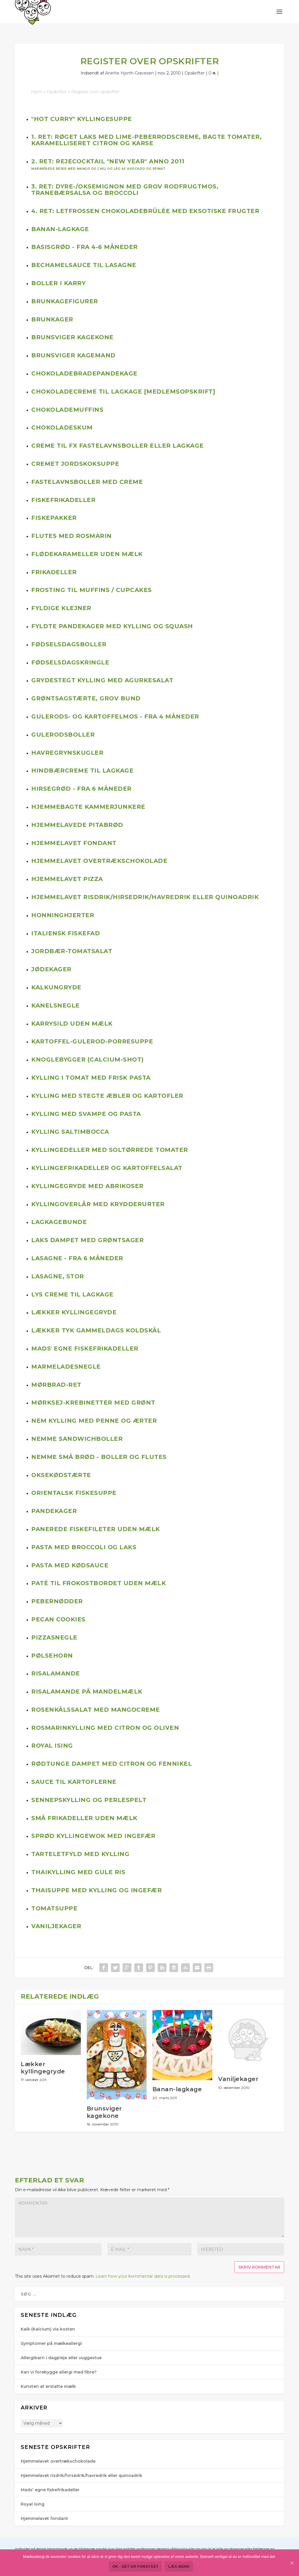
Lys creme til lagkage (72, 1285)
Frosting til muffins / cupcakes (91, 581)
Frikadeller (54, 563)
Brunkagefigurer (64, 292)
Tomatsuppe (54, 1899)
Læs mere (179, 2566)
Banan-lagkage (60, 220)
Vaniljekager (56, 1917)
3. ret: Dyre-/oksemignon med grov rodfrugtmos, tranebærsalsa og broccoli (124, 181)
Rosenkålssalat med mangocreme (95, 1700)
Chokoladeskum (62, 418)
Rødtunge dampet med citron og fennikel (111, 1754)
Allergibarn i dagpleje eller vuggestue (61, 2349)
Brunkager (52, 310)
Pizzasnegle (54, 1628)
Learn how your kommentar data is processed (142, 2267)
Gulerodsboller (63, 725)
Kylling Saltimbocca (70, 1122)
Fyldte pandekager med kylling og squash (112, 617)
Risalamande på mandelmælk (86, 1682)
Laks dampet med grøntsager (87, 1231)
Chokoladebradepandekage (84, 364)
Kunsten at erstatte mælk (48, 2377)
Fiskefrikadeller (63, 490)
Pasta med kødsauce (69, 1556)
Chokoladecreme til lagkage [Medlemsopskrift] (123, 382)
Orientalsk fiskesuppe (74, 1484)
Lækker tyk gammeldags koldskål (96, 1321)
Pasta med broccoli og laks (83, 1538)
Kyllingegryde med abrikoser (87, 1177)
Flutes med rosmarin (71, 527)
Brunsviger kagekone (72, 328)
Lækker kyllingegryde (74, 1303)
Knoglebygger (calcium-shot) (87, 1050)
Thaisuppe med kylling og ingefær (96, 1881)
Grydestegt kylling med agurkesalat (102, 671)
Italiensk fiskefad (65, 924)
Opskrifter (195, 64)
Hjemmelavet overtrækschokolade (99, 852)
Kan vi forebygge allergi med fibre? (59, 2363)
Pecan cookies (58, 1610)
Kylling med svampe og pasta (86, 1104)
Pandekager (54, 1502)
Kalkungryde (56, 978)
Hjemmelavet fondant (74, 833)
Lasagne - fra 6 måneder (77, 1249)
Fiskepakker (54, 509)
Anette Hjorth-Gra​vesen (129, 64)
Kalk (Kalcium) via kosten (48, 2320)
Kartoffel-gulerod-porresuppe (92, 1032)
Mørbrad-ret (56, 1375)
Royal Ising (52, 1736)
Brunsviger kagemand (73, 346)
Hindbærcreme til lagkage (82, 761)
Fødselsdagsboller (69, 635)
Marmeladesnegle (66, 1357)
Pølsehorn (52, 1646)
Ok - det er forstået (135, 2566)
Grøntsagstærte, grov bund (86, 689)
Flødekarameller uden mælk (87, 545)
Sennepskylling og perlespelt (88, 1791)
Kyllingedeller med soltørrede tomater (109, 1141)
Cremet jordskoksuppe (75, 454)
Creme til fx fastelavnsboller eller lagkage (117, 436)
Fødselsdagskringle (70, 653)
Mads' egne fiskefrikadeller (84, 1339)
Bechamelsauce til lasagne (83, 256)
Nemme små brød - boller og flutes (99, 1448)
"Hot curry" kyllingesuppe (81, 109)
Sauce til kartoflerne (74, 1773)
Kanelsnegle (55, 996)
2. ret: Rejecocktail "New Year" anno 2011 (108, 155)
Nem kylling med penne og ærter (94, 1411)
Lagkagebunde (59, 1213)
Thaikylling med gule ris (78, 1863)
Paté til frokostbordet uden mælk (98, 1574)
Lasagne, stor (57, 1267)
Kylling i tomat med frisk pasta (91, 1068)
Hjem (36, 83)
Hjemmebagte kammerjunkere (88, 797)
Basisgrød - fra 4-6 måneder (84, 238)
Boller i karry (58, 274)
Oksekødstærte (61, 1465)
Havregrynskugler (67, 743)
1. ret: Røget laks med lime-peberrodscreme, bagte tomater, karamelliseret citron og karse (146, 131)
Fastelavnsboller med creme (87, 473)
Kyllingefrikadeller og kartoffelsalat (106, 1159)
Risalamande (55, 1664)
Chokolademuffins (67, 400)
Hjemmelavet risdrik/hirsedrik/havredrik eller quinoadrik (145, 888)
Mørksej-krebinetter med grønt (93, 1393)
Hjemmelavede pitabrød (77, 816)
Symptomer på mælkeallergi (51, 2334)
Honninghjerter (62, 906)
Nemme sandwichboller (77, 1430)
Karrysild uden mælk (72, 1014)
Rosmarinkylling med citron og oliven (105, 1718)
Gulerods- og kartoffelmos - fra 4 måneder (115, 707)
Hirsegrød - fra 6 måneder (81, 779)
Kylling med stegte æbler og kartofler (107, 1086)
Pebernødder (57, 1592)
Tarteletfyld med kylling (80, 1845)
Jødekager (51, 960)
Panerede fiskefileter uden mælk (95, 1520)
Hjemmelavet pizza (67, 870)
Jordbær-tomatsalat (71, 942)
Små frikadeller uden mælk (84, 1809)
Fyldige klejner (61, 599)
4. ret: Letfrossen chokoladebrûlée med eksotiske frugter (145, 202)
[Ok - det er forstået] (292, 2563)
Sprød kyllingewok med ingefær (93, 1827)
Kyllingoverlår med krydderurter (98, 1195)
